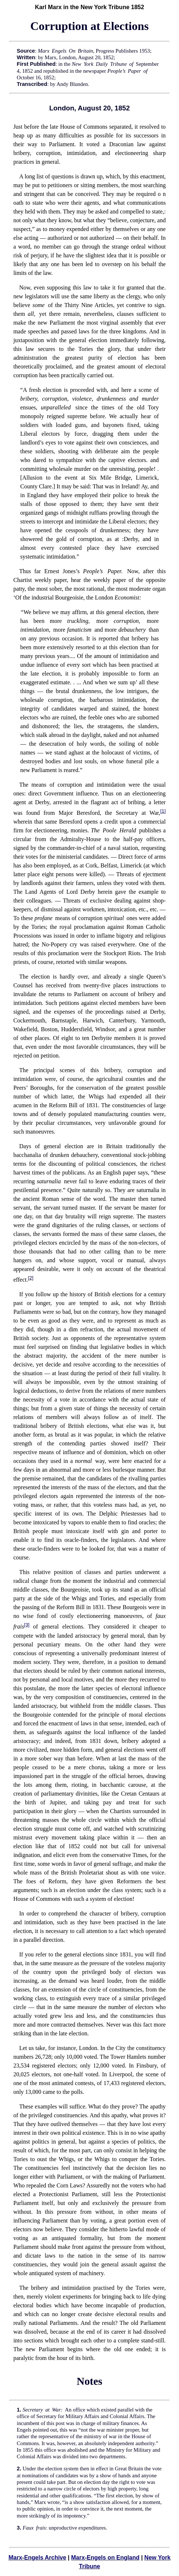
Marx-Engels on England (105, 2557)
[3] (27, 1624)
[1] (163, 811)
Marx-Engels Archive (37, 2557)
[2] (31, 1278)
